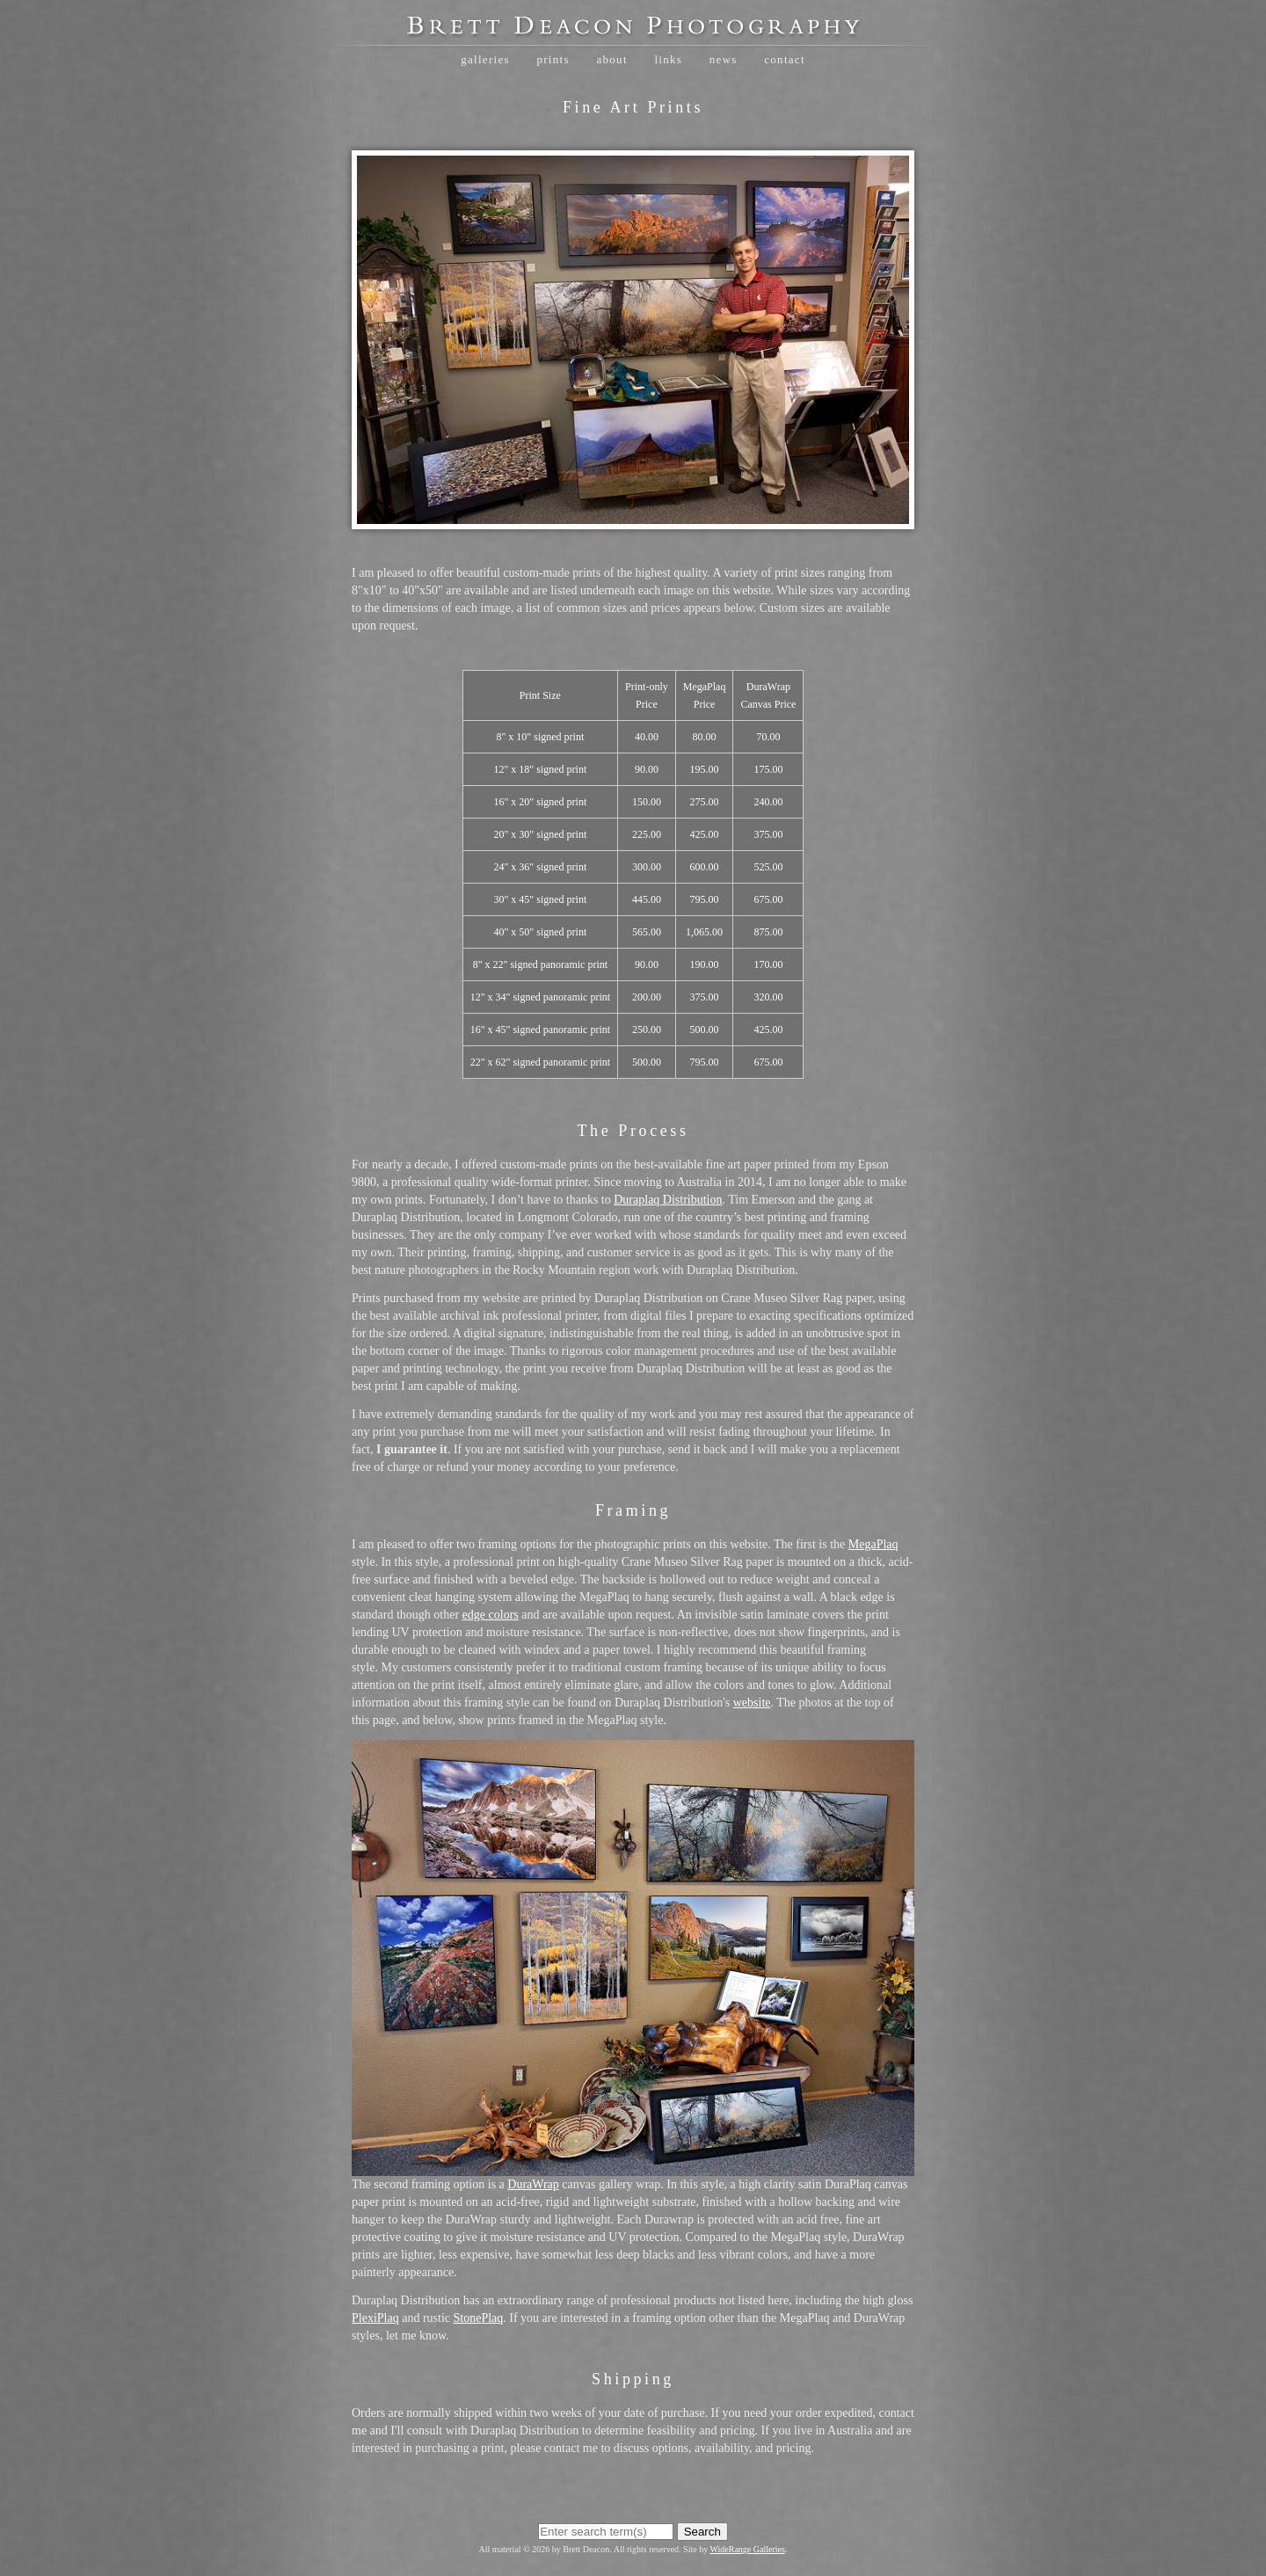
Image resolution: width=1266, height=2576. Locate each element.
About (611, 59)
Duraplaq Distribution (668, 1199)
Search (702, 2531)
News (723, 59)
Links (668, 59)
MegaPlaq (873, 1544)
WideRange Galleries (747, 2549)
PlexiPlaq (375, 2318)
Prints (552, 59)
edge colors (490, 1614)
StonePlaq (479, 2318)
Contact (784, 59)
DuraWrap (533, 2184)
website (752, 1702)
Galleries (485, 59)
